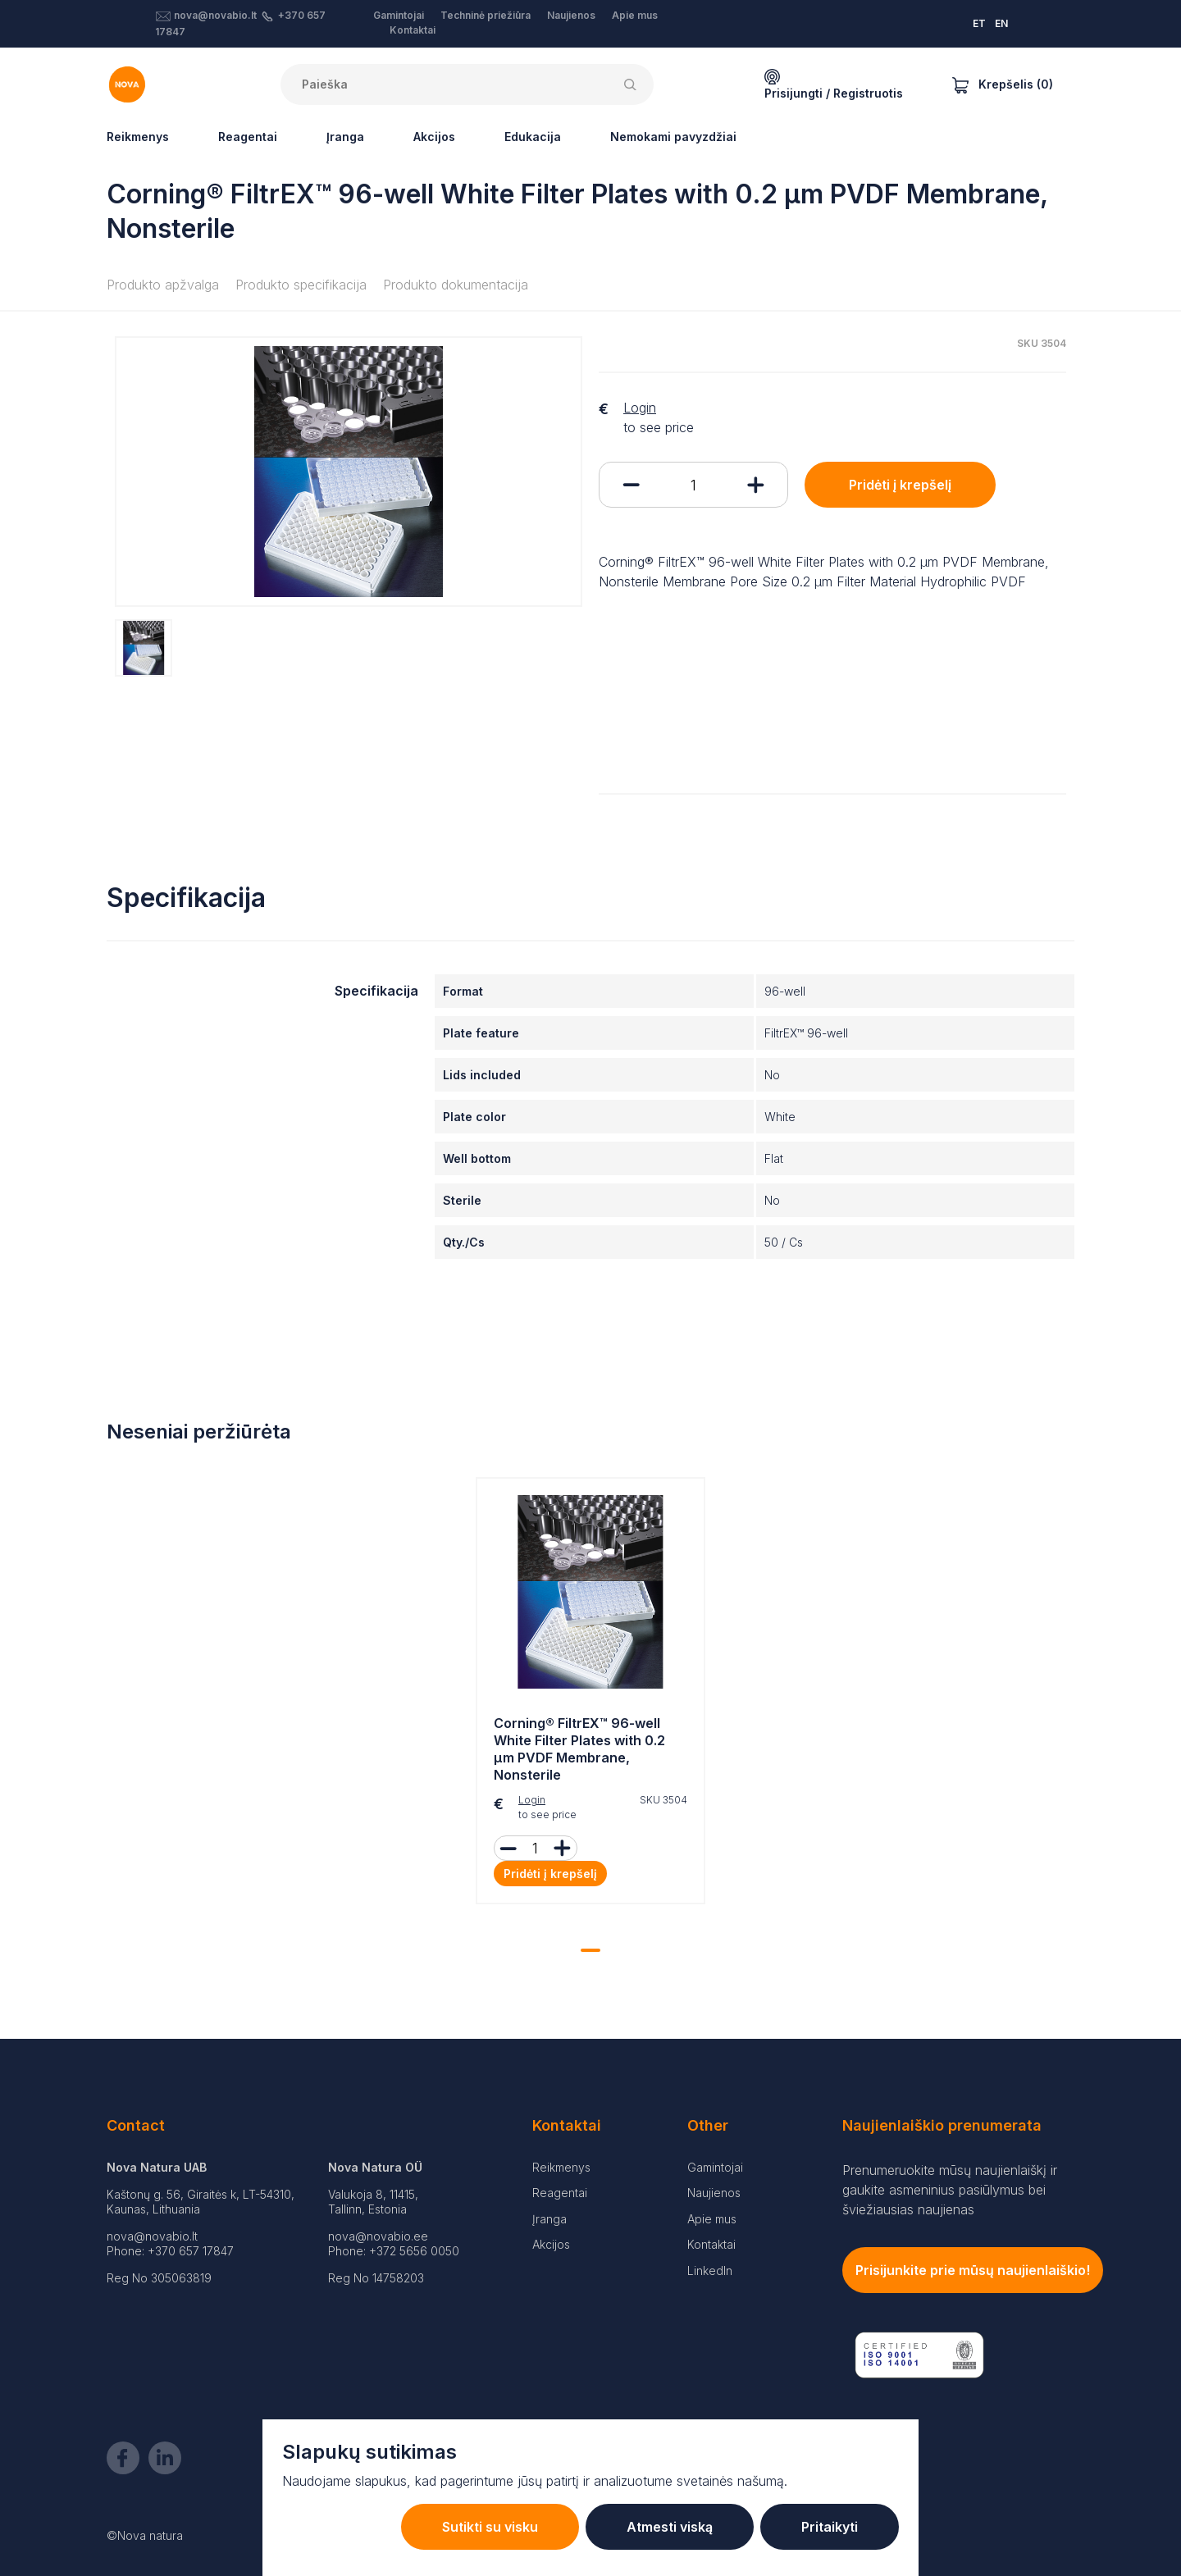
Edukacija (532, 137)
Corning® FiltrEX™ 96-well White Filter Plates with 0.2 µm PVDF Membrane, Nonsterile (579, 1748)
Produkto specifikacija (301, 284)
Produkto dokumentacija (455, 284)
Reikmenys (138, 137)
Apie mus (635, 15)
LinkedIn (709, 2270)
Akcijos (434, 137)
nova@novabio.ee (378, 2236)
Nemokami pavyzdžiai (673, 137)
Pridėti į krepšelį (900, 484)
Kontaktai (412, 30)
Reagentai (247, 137)
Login (639, 407)
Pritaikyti (829, 2527)
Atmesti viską (670, 2527)
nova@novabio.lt (215, 15)
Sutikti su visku (490, 2527)
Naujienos (571, 15)
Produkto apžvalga (163, 284)
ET (979, 23)
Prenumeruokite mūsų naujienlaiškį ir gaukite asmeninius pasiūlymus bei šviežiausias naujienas (949, 2190)
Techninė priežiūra (485, 15)
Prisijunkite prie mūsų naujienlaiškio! (972, 2270)
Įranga (345, 137)
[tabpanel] (590, 1695)
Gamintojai (398, 15)
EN (1001, 23)
